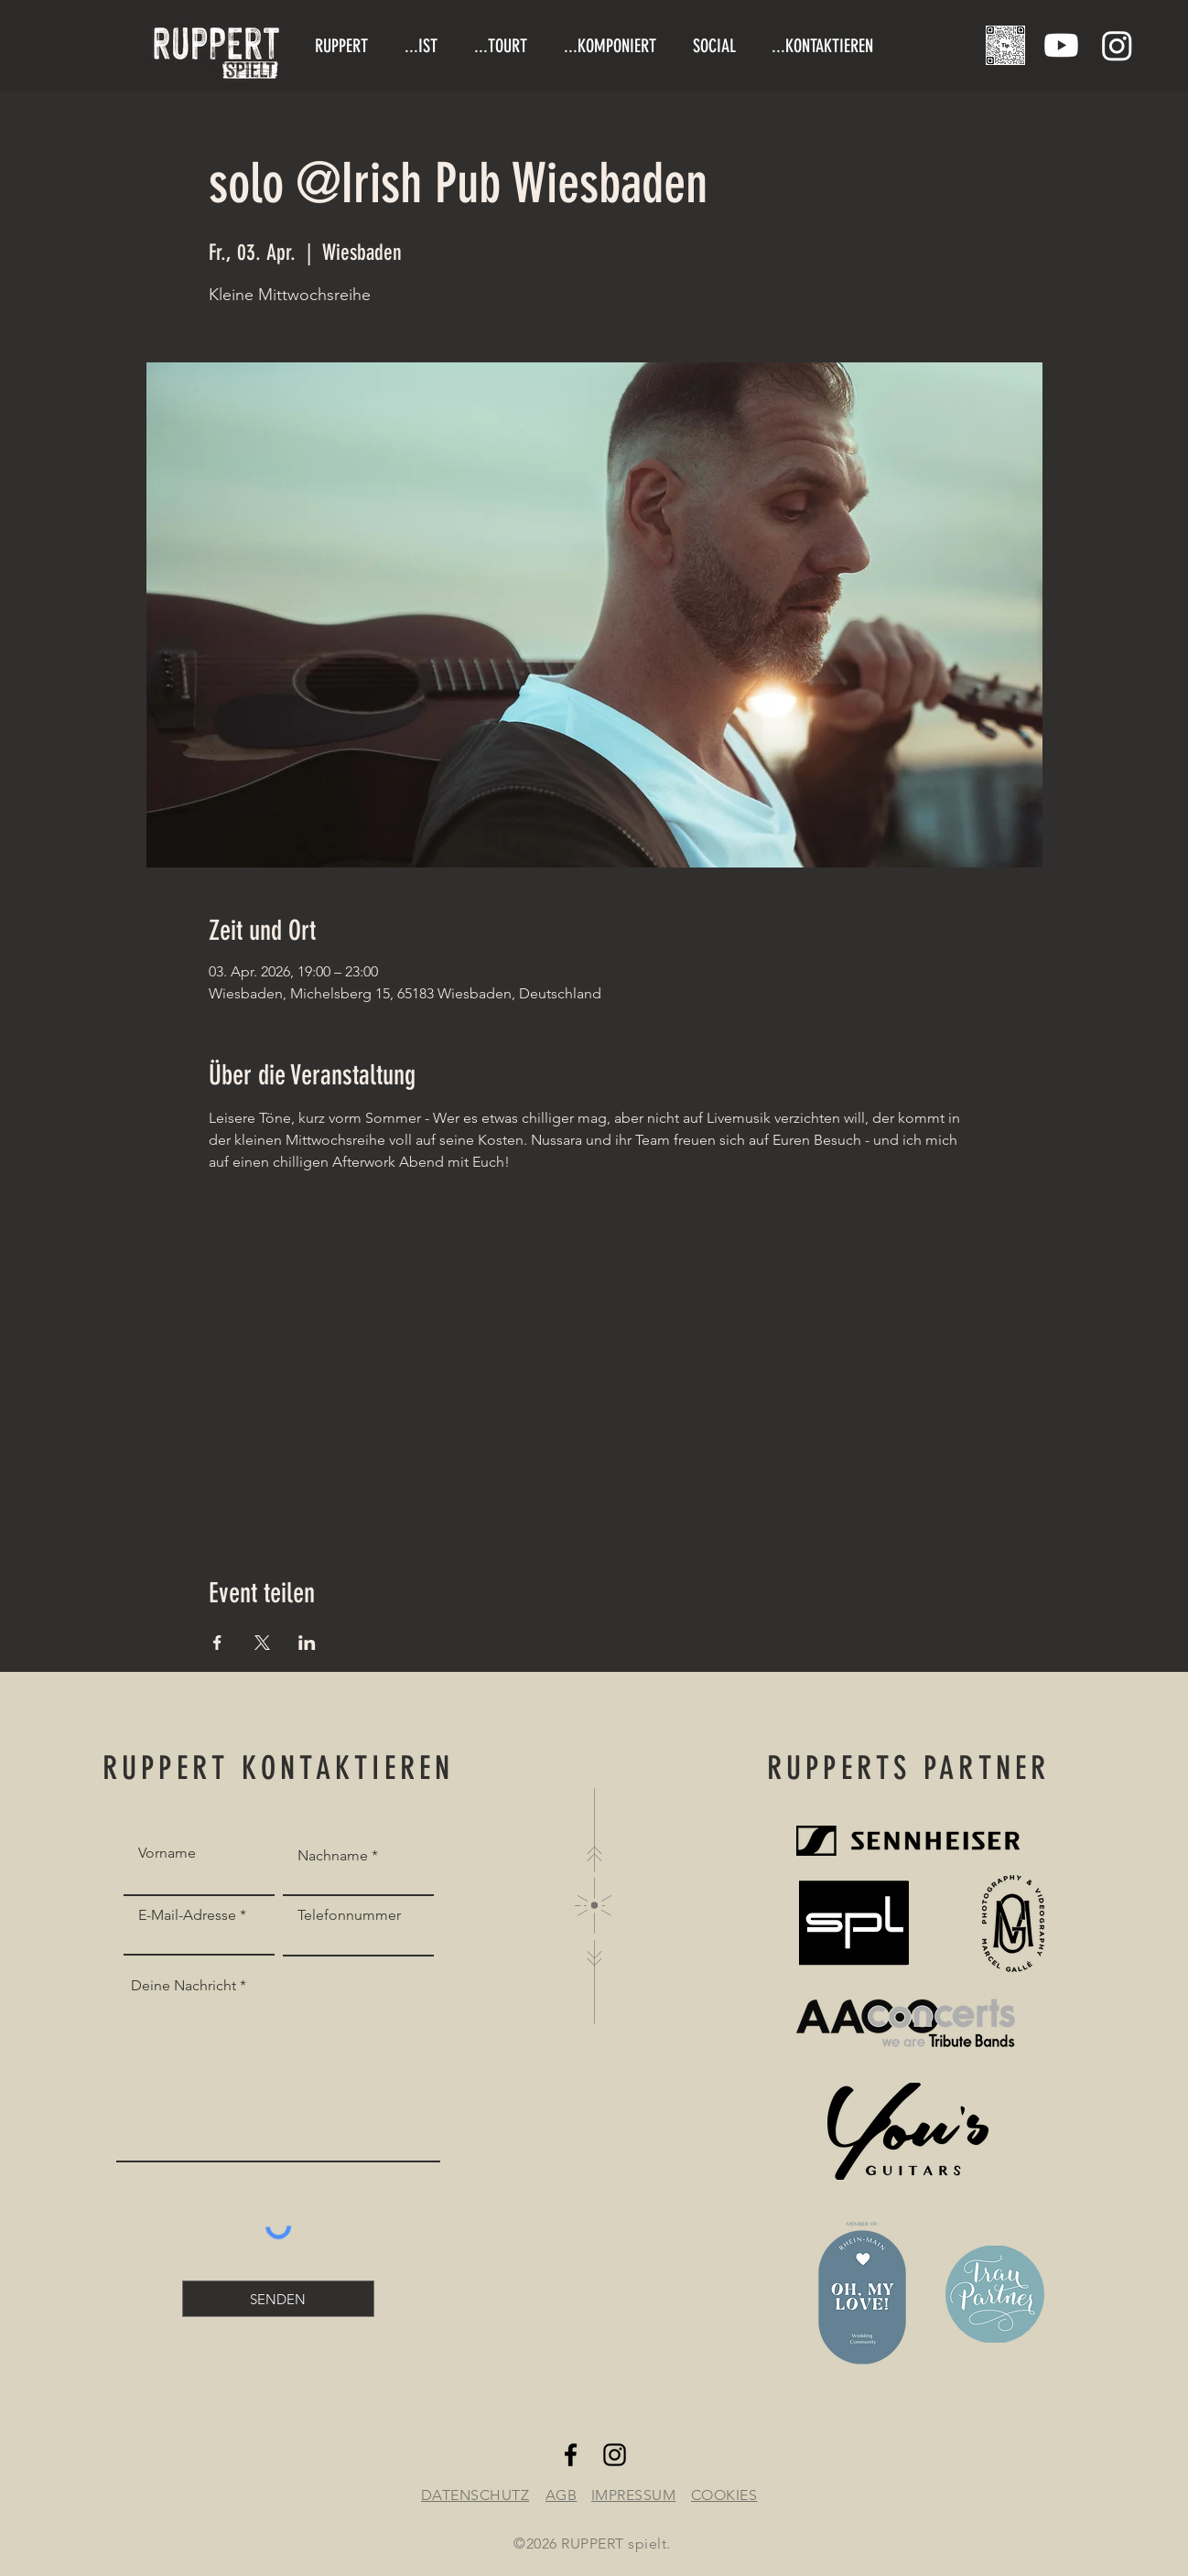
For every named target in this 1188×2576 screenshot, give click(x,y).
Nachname (332, 1855)
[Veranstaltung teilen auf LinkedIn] (307, 1642)
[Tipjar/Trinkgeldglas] (1005, 45)
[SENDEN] (278, 2298)
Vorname (167, 1853)
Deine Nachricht (183, 1985)
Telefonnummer (349, 1915)
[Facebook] (571, 2455)
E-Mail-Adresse (187, 1915)
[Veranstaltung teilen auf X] (262, 1642)
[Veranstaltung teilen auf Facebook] (217, 1642)
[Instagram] (1117, 45)
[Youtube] (1061, 45)
